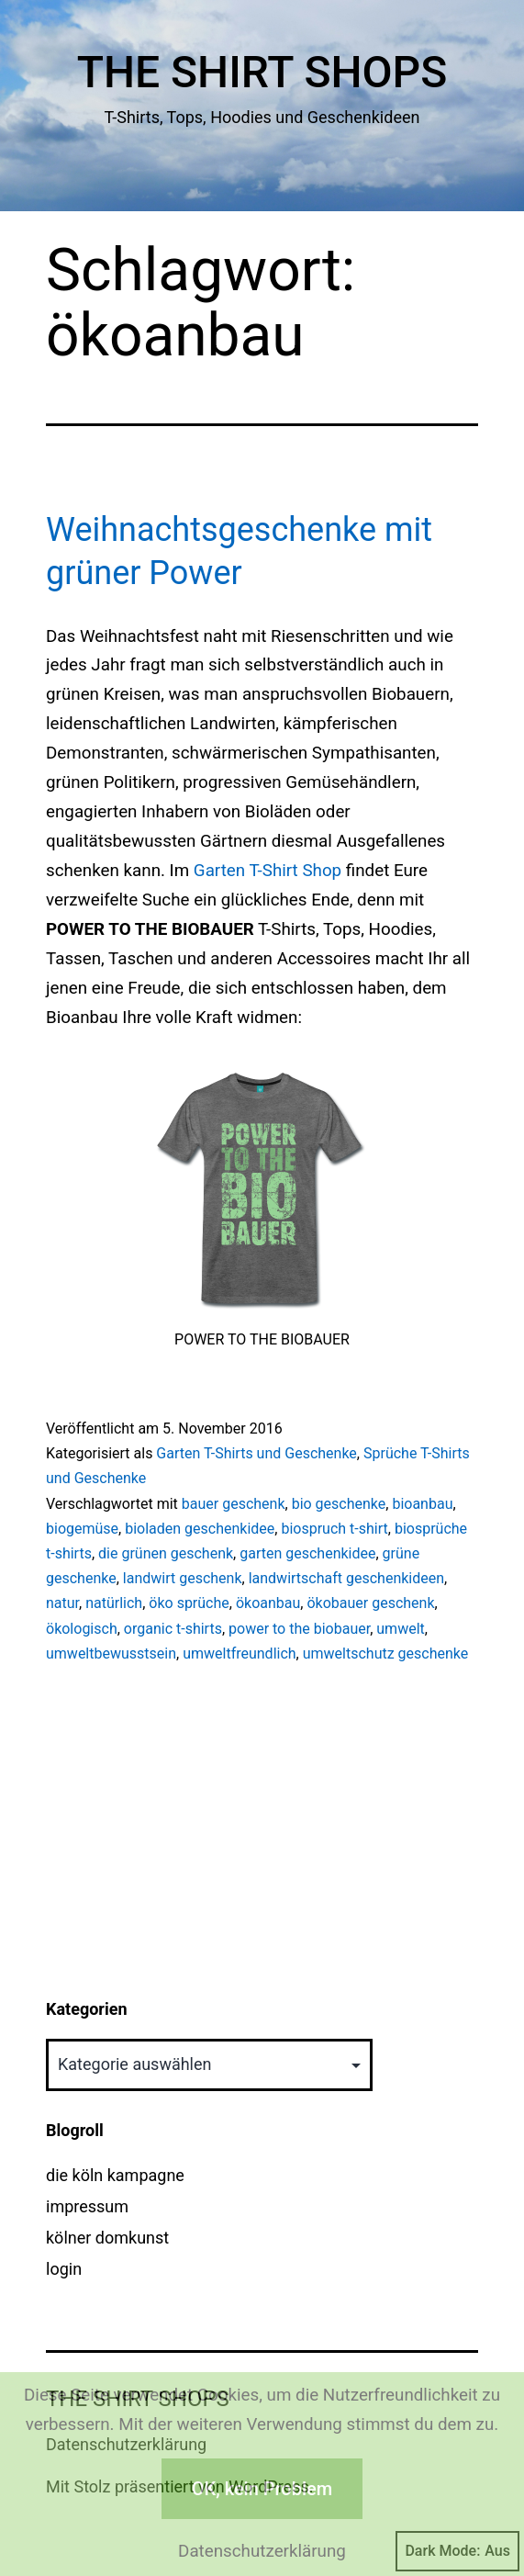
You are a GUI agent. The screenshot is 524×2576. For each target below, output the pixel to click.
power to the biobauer (299, 1628)
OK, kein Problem (262, 2489)
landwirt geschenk (182, 1578)
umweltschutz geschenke (386, 1653)
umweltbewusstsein (111, 1653)
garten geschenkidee (307, 1553)
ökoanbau (268, 1603)
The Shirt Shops (262, 72)
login (64, 2268)
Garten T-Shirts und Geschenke (256, 1453)
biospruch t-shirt (334, 1528)
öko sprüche (189, 1603)
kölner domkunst (107, 2237)
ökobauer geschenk (370, 1603)
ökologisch (81, 1628)
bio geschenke (339, 1504)
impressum (87, 2206)
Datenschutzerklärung (262, 2551)
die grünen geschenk (165, 1553)
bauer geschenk (233, 1504)
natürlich (113, 1603)
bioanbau (422, 1504)
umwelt (400, 1628)
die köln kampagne (115, 2175)
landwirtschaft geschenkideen (346, 1578)
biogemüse (82, 1528)
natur (62, 1603)
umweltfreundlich (239, 1653)
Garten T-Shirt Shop (267, 871)
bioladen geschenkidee (199, 1528)
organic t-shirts (173, 1628)
